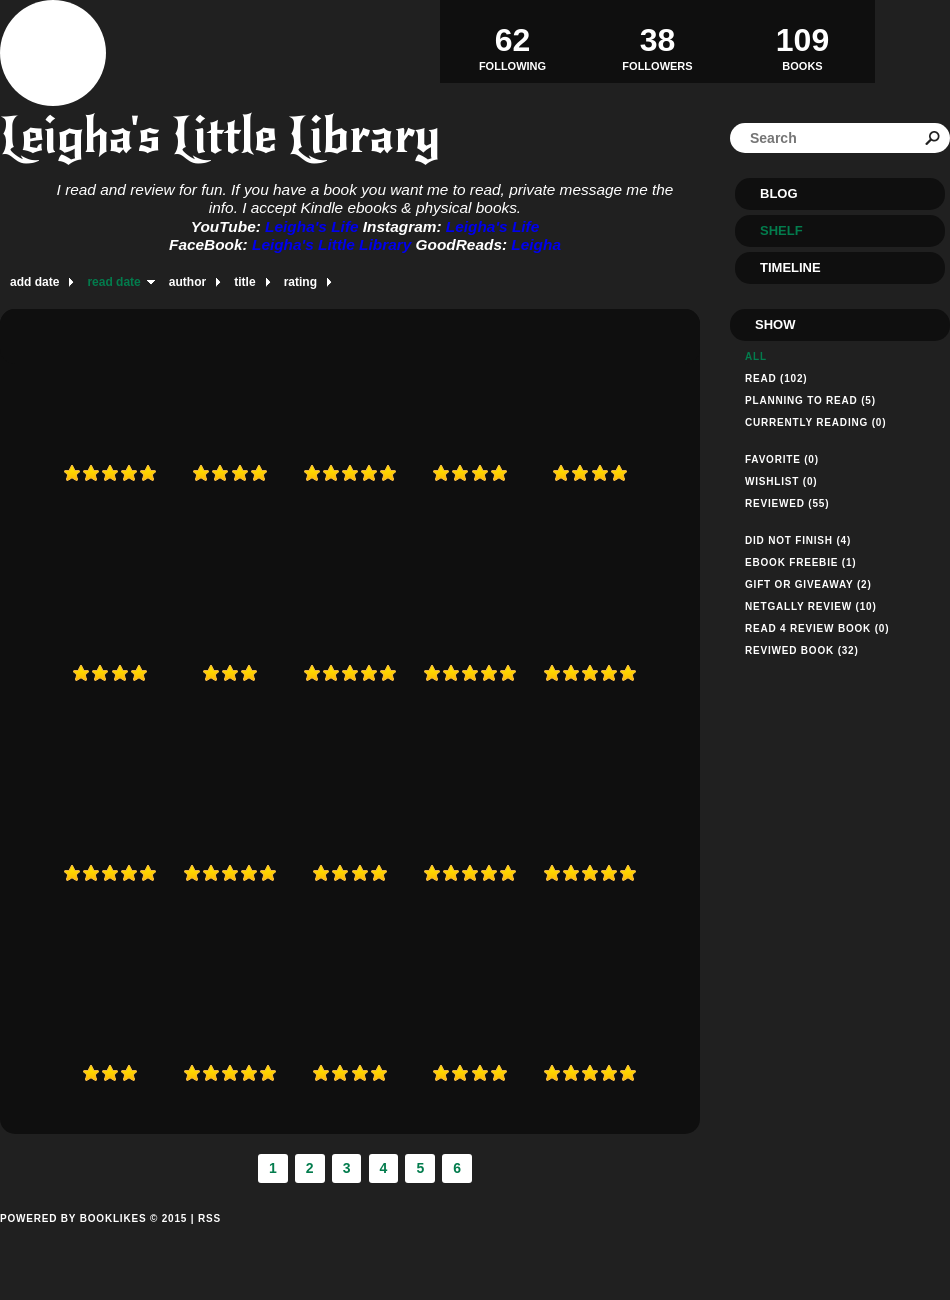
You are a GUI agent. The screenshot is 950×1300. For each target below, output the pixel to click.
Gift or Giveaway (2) (808, 584)
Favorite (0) (782, 459)
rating (300, 282)
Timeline (790, 267)
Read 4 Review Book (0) (817, 628)
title (244, 282)
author (187, 282)
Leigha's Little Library (220, 135)
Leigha (536, 244)
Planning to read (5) (810, 400)
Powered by (93, 1241)
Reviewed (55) (787, 503)
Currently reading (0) (815, 422)
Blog (779, 193)
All (756, 356)
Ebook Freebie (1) (800, 562)
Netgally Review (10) (811, 606)
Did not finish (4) (798, 540)
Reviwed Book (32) (802, 650)
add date (34, 282)
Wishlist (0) (781, 481)
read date (113, 282)
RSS (209, 1218)
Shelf (781, 230)
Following (512, 41)
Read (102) (776, 378)
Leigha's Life (314, 226)
